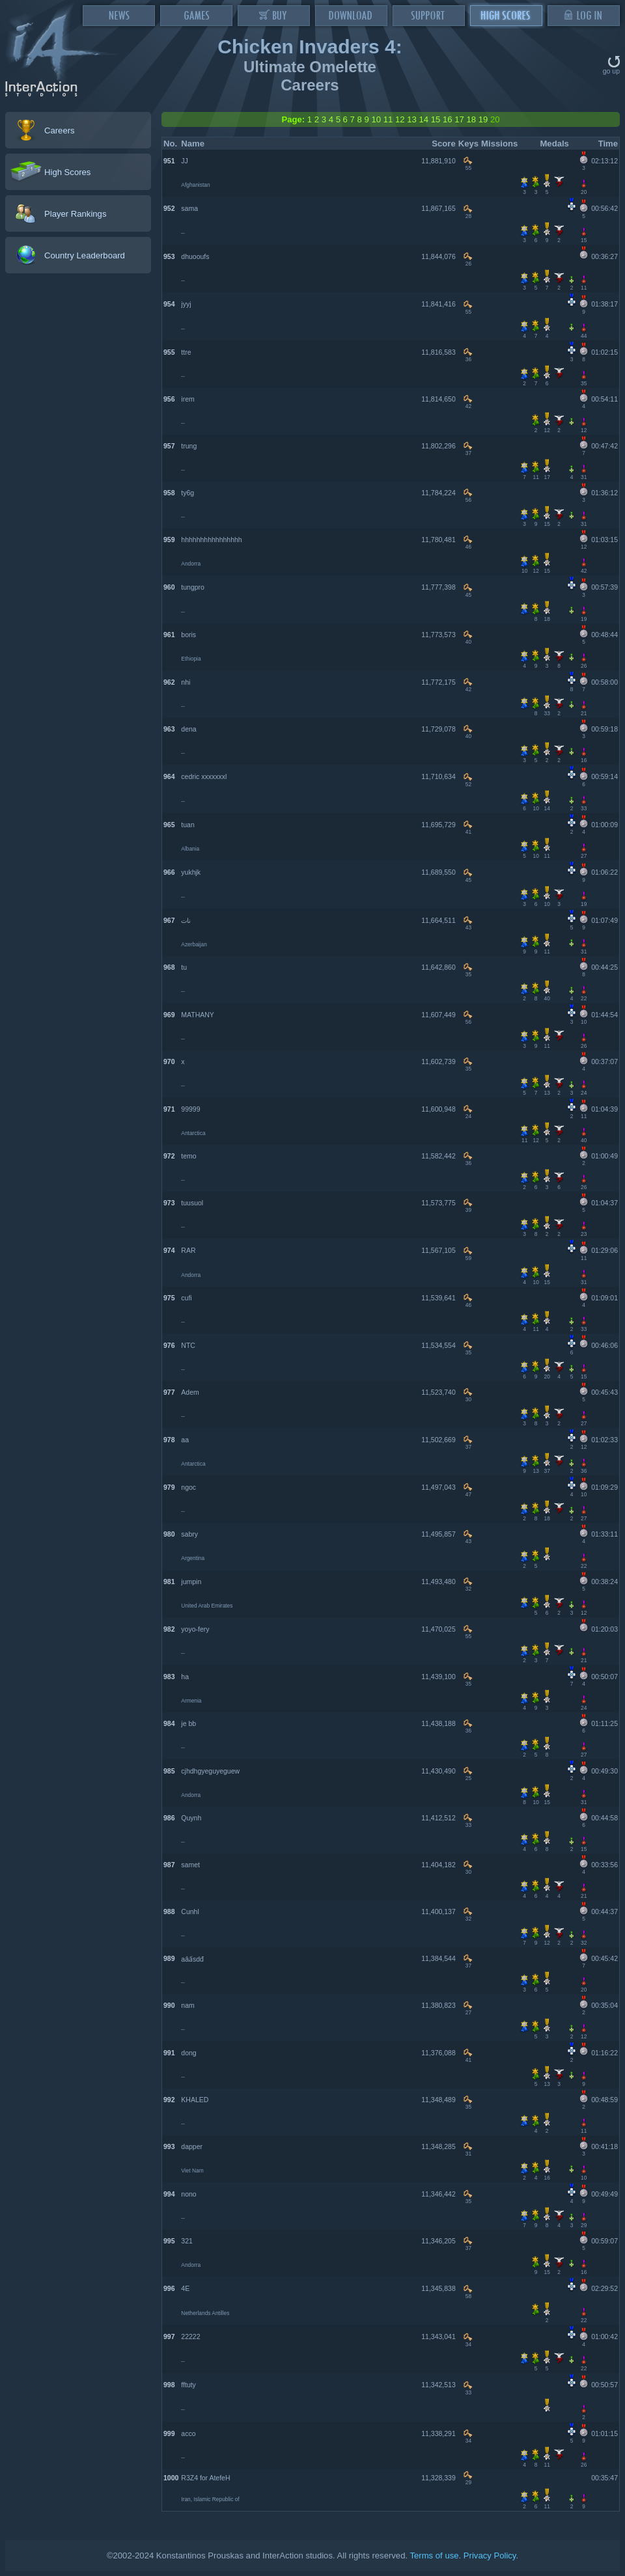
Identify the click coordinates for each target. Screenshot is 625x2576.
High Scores (67, 172)
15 (436, 119)
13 (412, 119)
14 (423, 119)
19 (483, 119)
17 (459, 119)
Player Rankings (75, 214)
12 (400, 119)
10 (376, 119)
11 (388, 119)
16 (447, 119)
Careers (59, 130)
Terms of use (434, 2555)
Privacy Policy (490, 2555)
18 (471, 119)
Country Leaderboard (84, 255)
